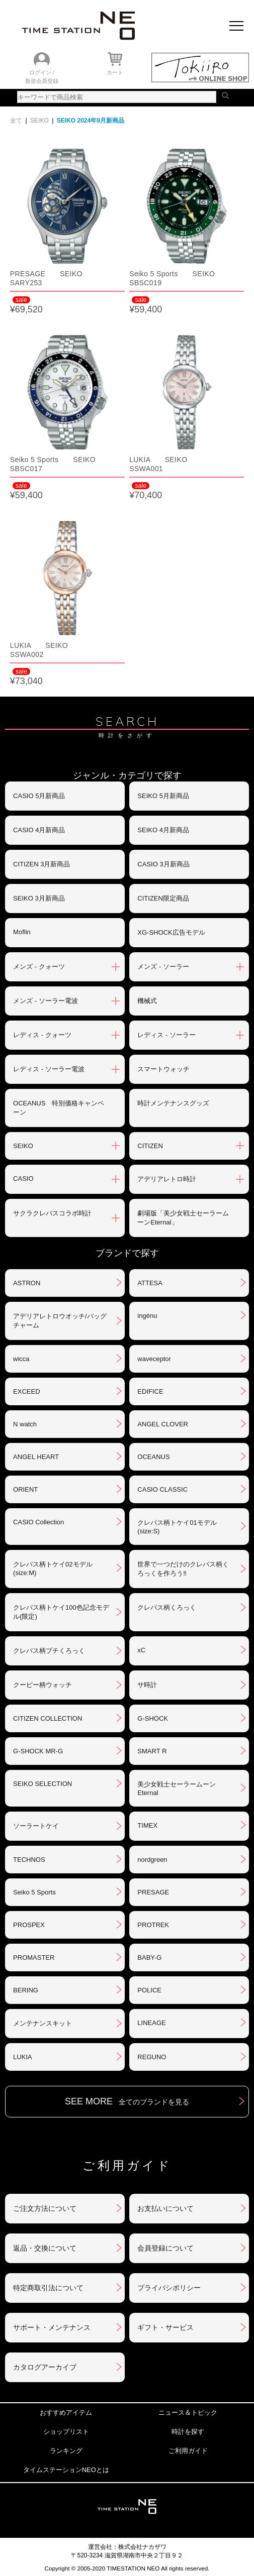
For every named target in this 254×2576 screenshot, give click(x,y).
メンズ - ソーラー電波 (45, 1000)
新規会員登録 (41, 81)
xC (141, 1650)
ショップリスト (66, 2431)
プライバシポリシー (169, 2288)
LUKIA (22, 2057)
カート (115, 72)
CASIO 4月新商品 (39, 830)
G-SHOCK (152, 1718)
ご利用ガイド (188, 2450)
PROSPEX (29, 1925)
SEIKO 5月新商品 (163, 796)
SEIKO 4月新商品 (163, 830)
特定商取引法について (48, 2288)
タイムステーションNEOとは (66, 2470)
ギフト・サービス (165, 2327)
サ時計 (147, 1685)
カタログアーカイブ (44, 2367)
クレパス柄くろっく (166, 1607)
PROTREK (153, 1925)
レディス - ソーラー (166, 1035)
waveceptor (154, 1359)
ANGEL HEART (36, 1457)
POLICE (149, 1990)
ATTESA (149, 1283)
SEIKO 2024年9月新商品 (90, 120)
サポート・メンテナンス (52, 2327)
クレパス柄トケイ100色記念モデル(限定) (61, 1612)
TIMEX (147, 1825)
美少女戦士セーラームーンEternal (176, 1788)
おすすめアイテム (66, 2412)
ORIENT (25, 1489)
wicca (21, 1359)
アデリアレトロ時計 (166, 1179)
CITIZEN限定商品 (163, 898)
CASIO (23, 1178)
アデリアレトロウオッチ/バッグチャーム (60, 1320)
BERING (25, 1990)
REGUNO (151, 2057)
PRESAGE (153, 1892)
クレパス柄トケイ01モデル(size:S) (176, 1527)
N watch (25, 1424)
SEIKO (39, 120)
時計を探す (188, 2431)
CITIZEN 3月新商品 (41, 864)
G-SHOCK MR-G (38, 1751)
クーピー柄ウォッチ (42, 1685)
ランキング (66, 2450)
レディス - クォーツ (42, 1035)
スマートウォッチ (163, 1069)
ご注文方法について (44, 2208)
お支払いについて (165, 2208)
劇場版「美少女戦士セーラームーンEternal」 (183, 1217)
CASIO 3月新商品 (163, 864)
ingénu (147, 1315)
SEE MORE (127, 2101)
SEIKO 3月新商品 (39, 898)
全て (16, 120)
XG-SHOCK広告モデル (171, 932)
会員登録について (165, 2248)
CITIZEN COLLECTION (47, 1718)
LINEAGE (151, 2023)
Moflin (22, 932)
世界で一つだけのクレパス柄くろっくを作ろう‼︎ (183, 1568)
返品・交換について (44, 2248)
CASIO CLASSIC (162, 1489)
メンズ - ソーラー (163, 966)
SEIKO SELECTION (42, 1783)
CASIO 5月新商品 (39, 796)
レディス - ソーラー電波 (48, 1069)
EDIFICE (150, 1391)
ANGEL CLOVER (162, 1424)
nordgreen (152, 1859)
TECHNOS (29, 1859)
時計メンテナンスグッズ (173, 1103)
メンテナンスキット (42, 2023)
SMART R (151, 1751)
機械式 (147, 1000)
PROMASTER (33, 1957)
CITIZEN (150, 1146)
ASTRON (26, 1283)
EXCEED (26, 1391)
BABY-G (149, 1957)
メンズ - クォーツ (39, 966)
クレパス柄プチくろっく (49, 1650)
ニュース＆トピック (187, 2412)
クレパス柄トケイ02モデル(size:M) (52, 1568)
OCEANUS (153, 1457)
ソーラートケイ (36, 1826)
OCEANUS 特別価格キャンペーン (58, 1107)
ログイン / (41, 72)
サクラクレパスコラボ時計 (52, 1213)
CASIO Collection (38, 1522)
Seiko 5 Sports (34, 1892)
